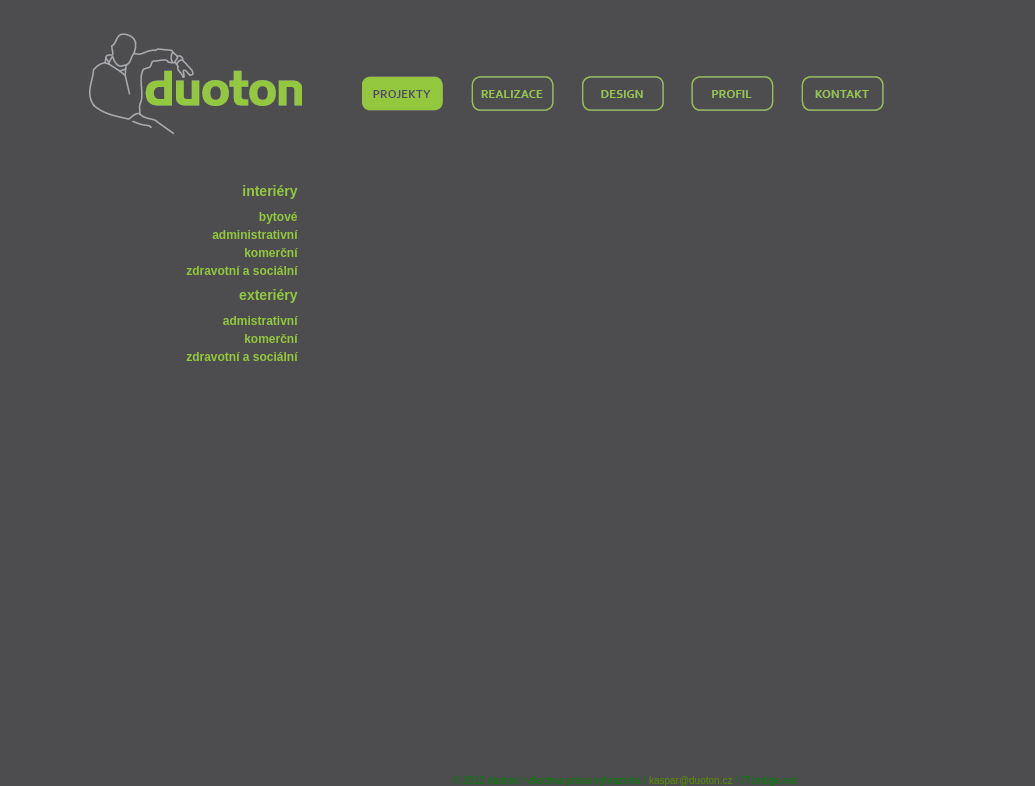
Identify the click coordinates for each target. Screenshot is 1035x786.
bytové (278, 217)
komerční (270, 253)
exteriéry (268, 295)
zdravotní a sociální (241, 271)
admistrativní (260, 321)
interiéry (269, 191)
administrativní (254, 235)
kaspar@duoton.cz (691, 780)
